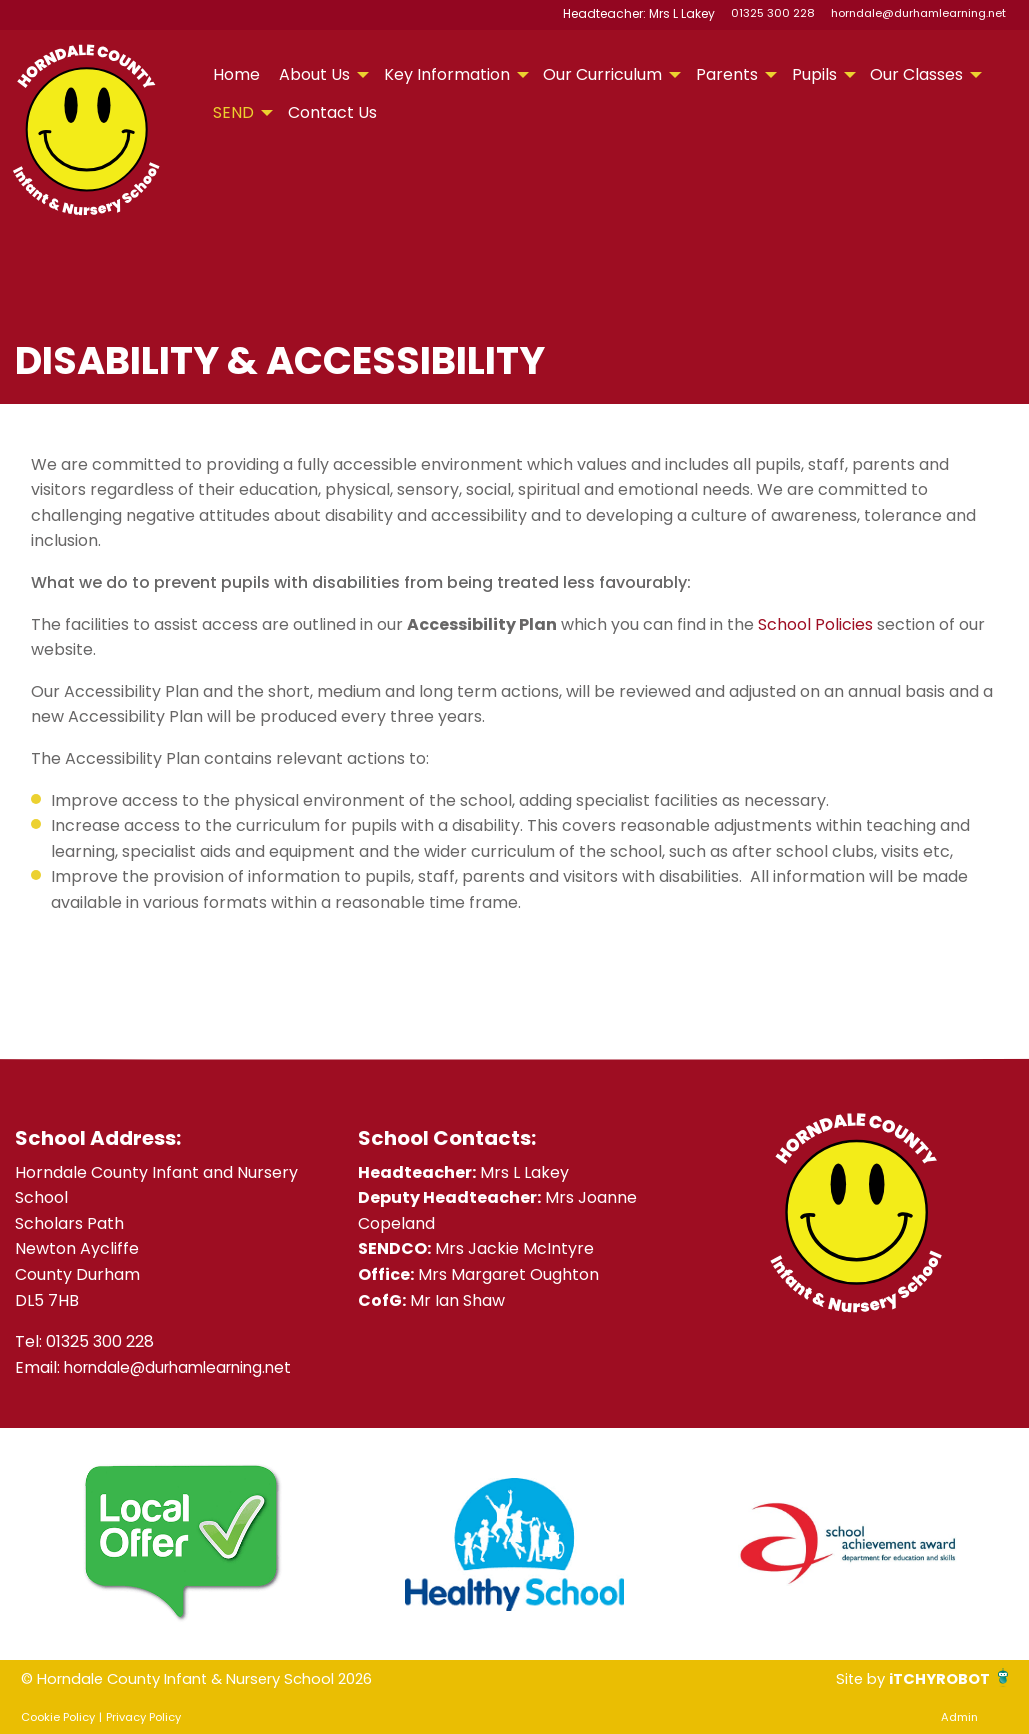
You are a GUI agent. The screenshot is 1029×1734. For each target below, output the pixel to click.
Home (236, 74)
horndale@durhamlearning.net (918, 13)
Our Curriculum (602, 74)
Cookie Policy (58, 1717)
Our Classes (916, 74)
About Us (314, 74)
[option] (181, 1544)
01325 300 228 (773, 13)
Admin (959, 1717)
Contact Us (332, 112)
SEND (233, 112)
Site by (850, 1678)
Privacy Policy (143, 1717)
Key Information (447, 74)
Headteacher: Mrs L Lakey (643, 13)
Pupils (814, 74)
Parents (727, 74)
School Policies (815, 624)
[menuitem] (237, 75)
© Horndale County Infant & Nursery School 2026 (211, 1678)
